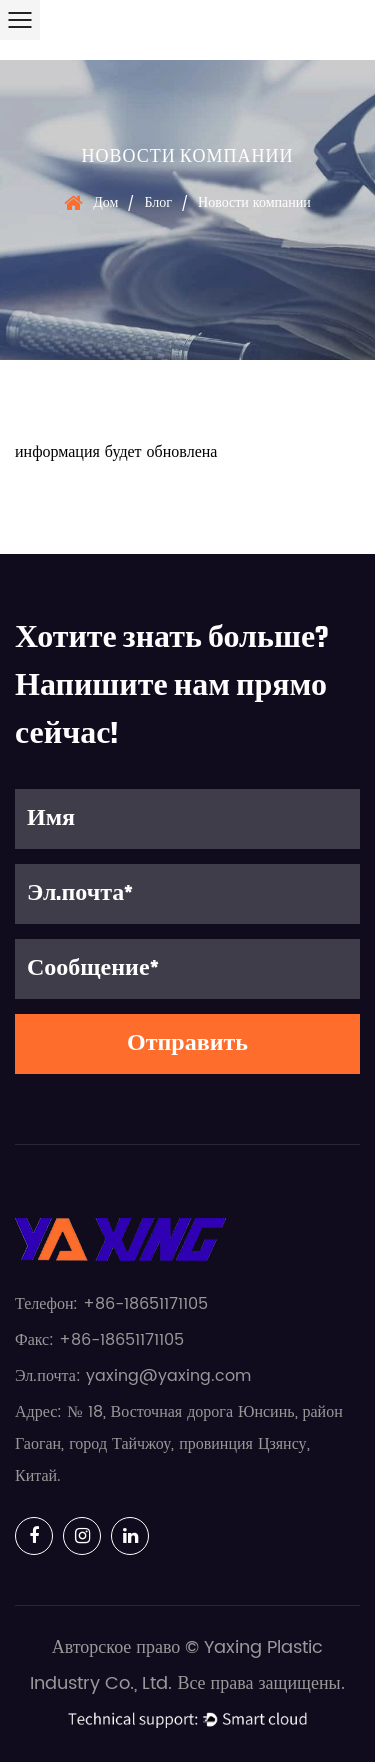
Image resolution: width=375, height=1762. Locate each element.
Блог (158, 202)
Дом (105, 202)
